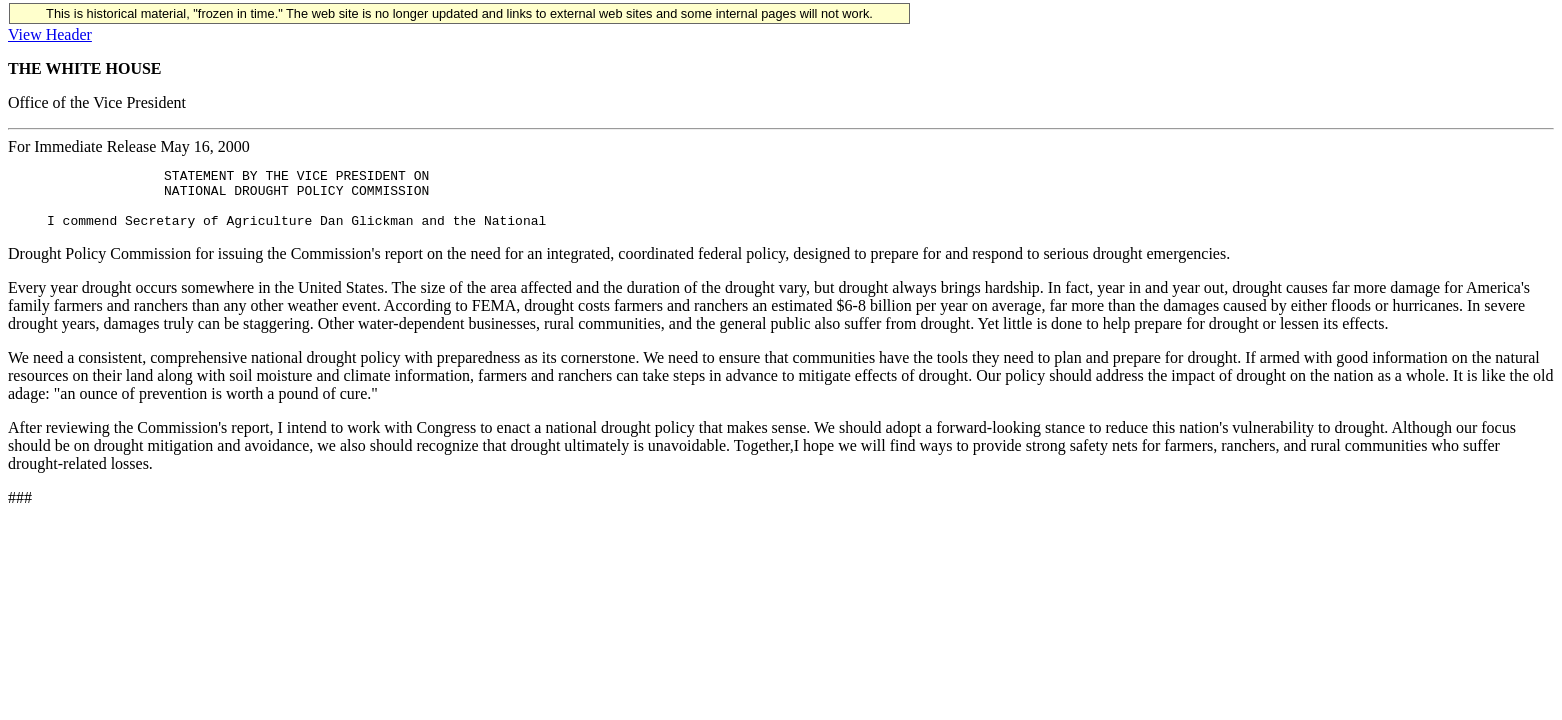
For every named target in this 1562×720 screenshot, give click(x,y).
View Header (50, 34)
